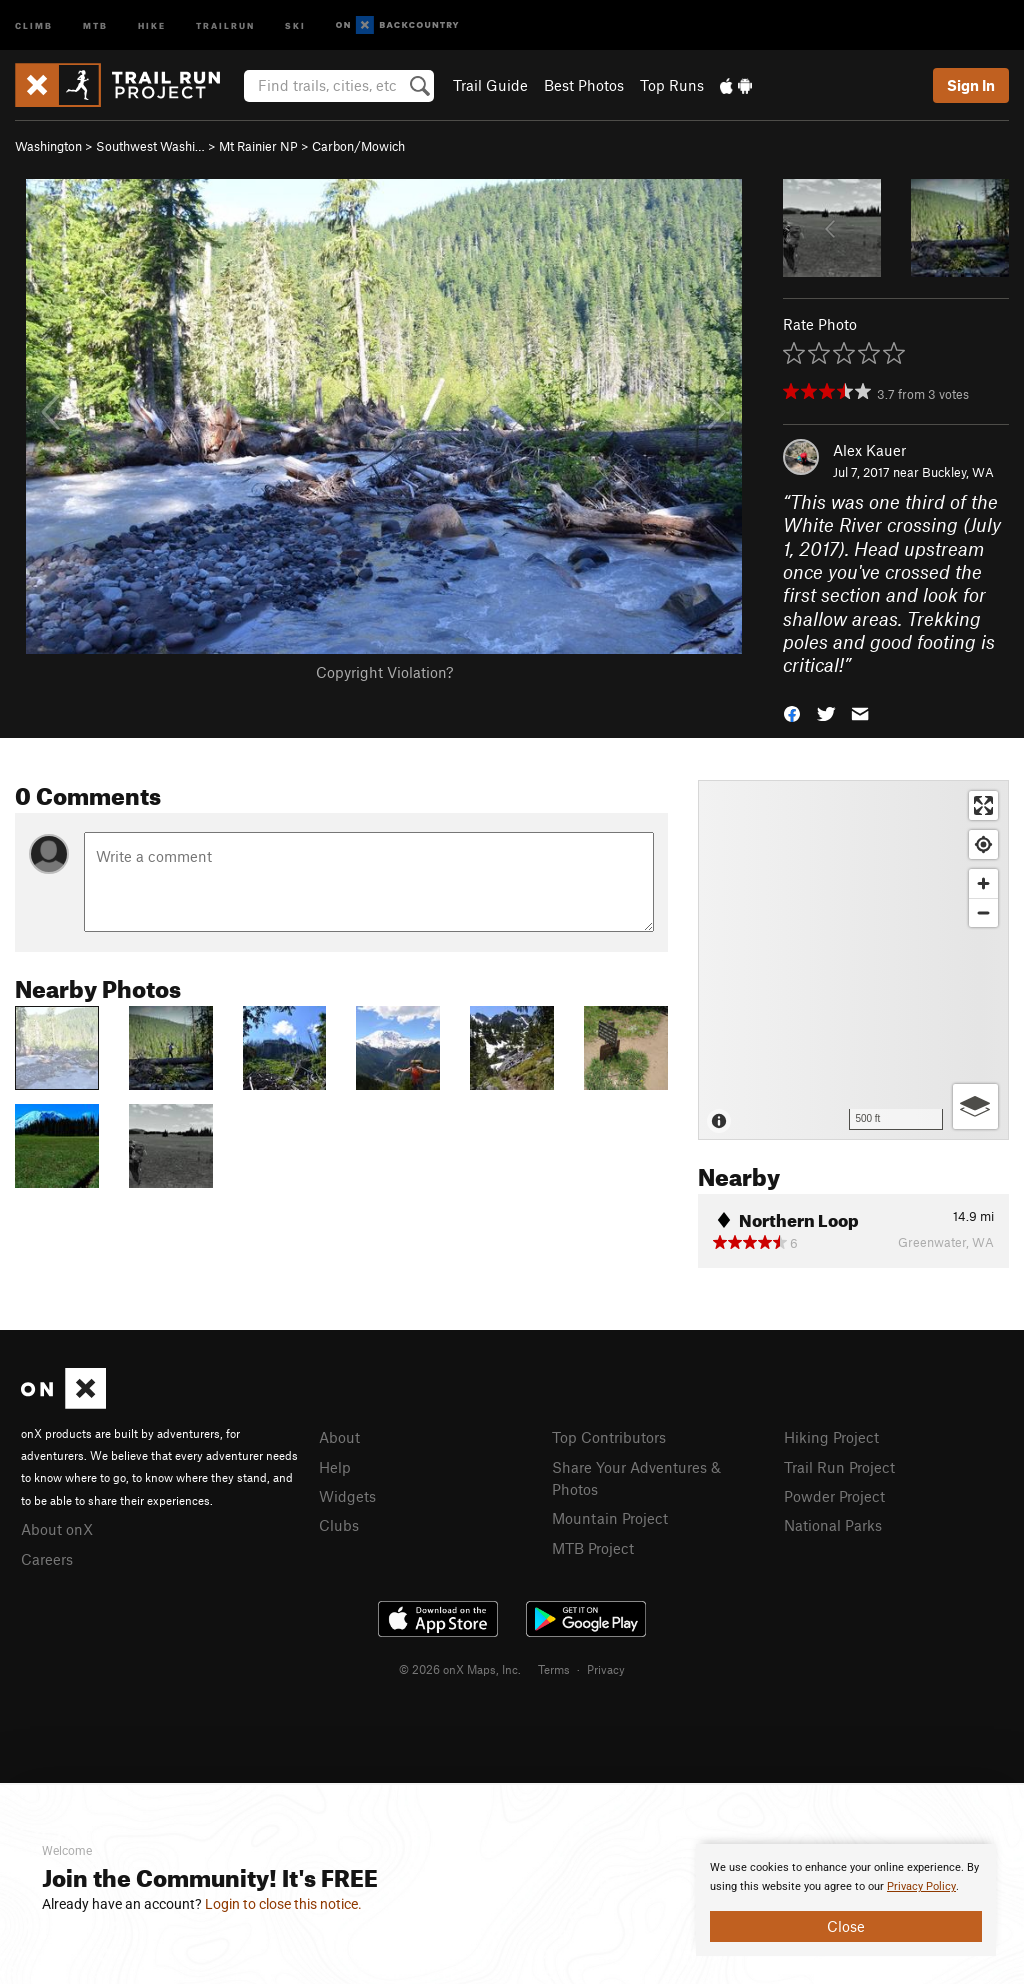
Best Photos (584, 85)
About (339, 1437)
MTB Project (593, 1548)
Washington (48, 146)
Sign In (971, 85)
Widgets (347, 1496)
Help (335, 1467)
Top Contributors (609, 1437)
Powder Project (834, 1496)
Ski (295, 24)
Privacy (606, 1669)
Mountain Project (610, 1518)
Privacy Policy (921, 1886)
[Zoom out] (983, 912)
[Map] (853, 960)
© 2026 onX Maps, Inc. (460, 1669)
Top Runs (672, 85)
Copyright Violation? (384, 672)
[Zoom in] (983, 883)
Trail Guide (490, 85)
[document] (846, 1900)
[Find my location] (983, 844)
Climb (34, 24)
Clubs (339, 1525)
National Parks (833, 1525)
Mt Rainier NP (258, 146)
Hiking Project (831, 1437)
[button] (792, 712)
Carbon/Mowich (358, 146)
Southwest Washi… (150, 146)
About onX (57, 1529)
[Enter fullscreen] (983, 805)
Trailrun (225, 24)
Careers (47, 1559)
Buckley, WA (958, 472)
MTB (95, 24)
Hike (152, 24)
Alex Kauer (869, 450)
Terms (554, 1669)
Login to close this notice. (283, 1904)
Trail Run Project (839, 1467)
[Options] (975, 1106)
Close (846, 1926)
